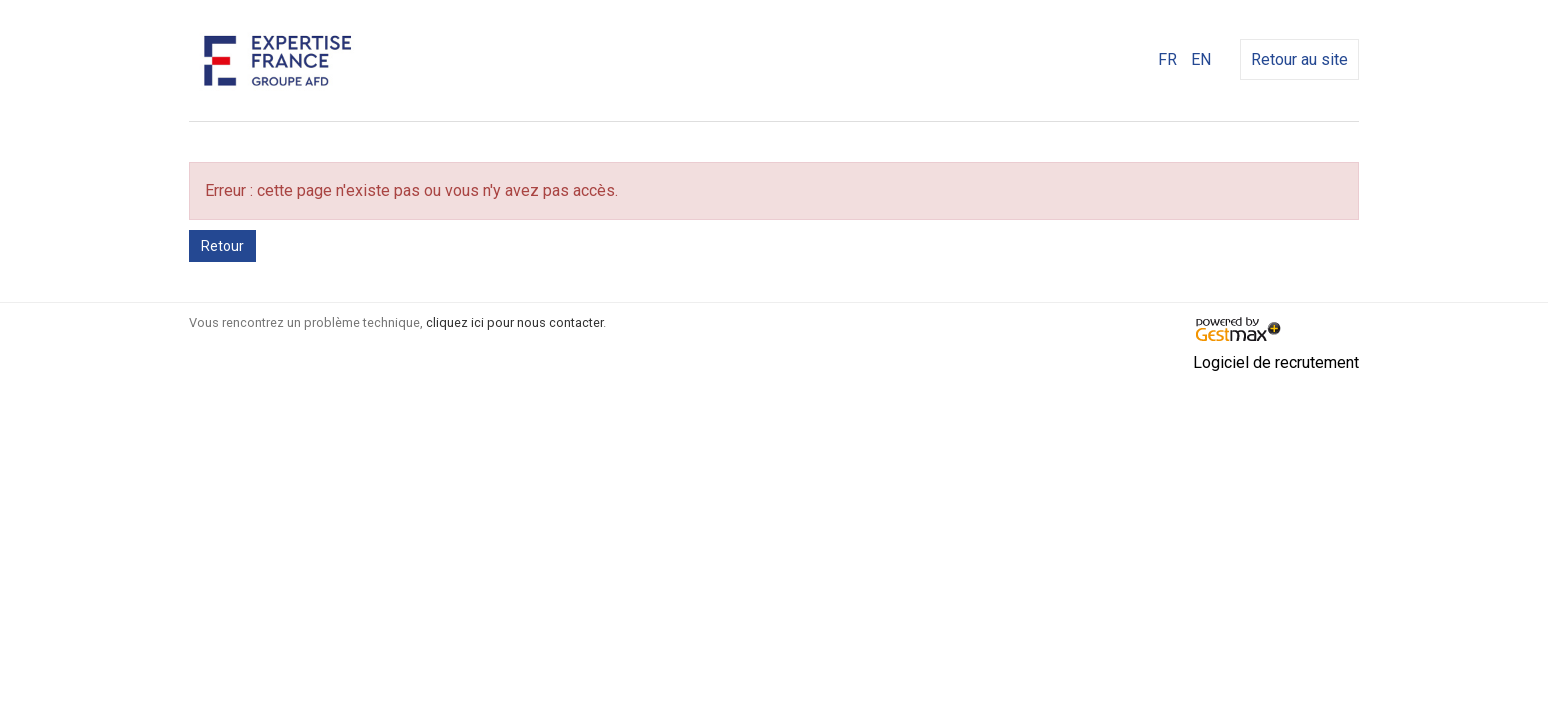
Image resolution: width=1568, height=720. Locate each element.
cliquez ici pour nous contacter (514, 322)
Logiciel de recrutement (1276, 362)
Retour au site (1299, 59)
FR (1167, 59)
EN (1201, 59)
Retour (222, 246)
